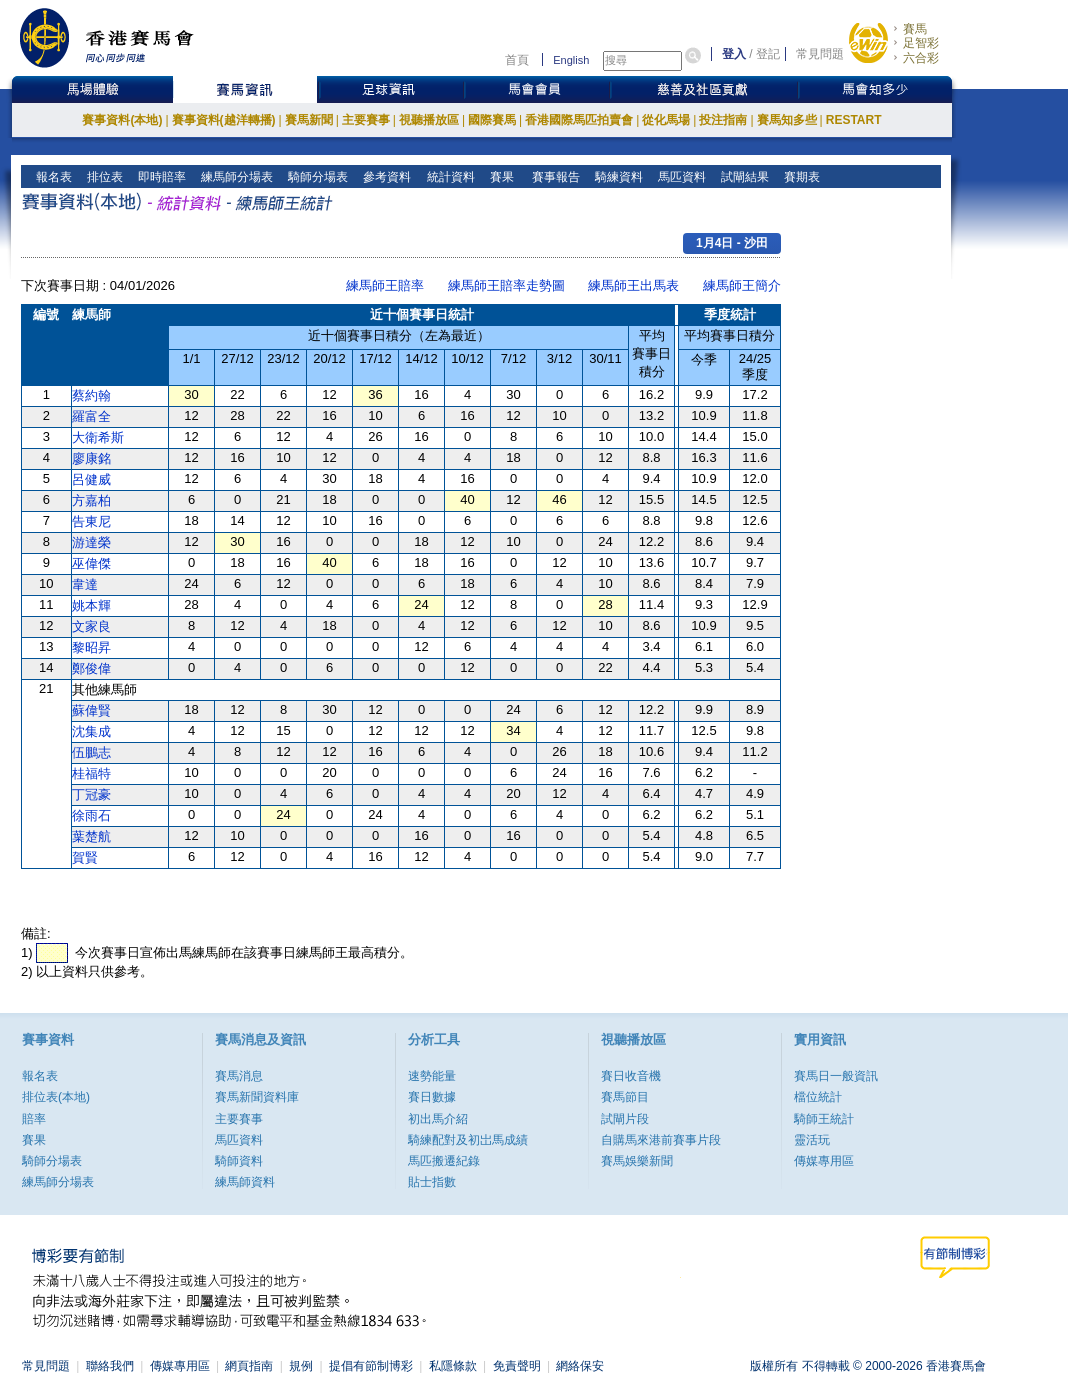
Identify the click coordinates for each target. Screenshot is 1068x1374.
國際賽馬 (492, 120)
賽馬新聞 (309, 120)
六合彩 (921, 58)
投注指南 (723, 120)
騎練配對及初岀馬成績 (468, 1140)
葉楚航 (91, 836)
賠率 (34, 1119)
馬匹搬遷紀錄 (444, 1161)
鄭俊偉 (91, 668)
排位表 (103, 177)
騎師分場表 (316, 177)
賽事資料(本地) (122, 120)
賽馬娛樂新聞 (637, 1161)
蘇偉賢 (91, 710)
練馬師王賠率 (385, 285)
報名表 (52, 177)
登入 (734, 54)
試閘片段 (625, 1119)
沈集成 (91, 731)
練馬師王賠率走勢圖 (506, 285)
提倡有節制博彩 (371, 1366)
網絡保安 (580, 1366)
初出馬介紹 (438, 1119)
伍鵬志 (91, 752)
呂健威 (91, 479)
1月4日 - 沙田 (732, 243)
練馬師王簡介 (742, 285)
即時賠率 (160, 177)
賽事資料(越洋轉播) (224, 120)
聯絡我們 (110, 1366)
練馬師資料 (245, 1182)
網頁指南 (249, 1366)
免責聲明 (517, 1366)
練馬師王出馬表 (633, 285)
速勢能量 (432, 1076)
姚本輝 (91, 605)
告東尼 (91, 521)
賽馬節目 (625, 1097)
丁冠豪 (91, 794)
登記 (768, 54)
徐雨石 (91, 815)
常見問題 (820, 54)
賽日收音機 (631, 1076)
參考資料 (385, 177)
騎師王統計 (824, 1119)
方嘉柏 (91, 500)
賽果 (499, 177)
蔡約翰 (91, 395)
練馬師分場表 (235, 177)
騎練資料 (617, 177)
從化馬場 (666, 120)
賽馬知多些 (787, 120)
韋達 (85, 584)
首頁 (517, 60)
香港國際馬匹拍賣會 (579, 120)
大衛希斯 (98, 437)
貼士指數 (432, 1182)
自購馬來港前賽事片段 (661, 1140)
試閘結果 (743, 177)
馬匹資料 (680, 177)
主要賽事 (366, 120)
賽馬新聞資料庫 (257, 1097)
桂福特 (91, 773)
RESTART (854, 120)
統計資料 (448, 177)
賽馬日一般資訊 (836, 1076)
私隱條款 (453, 1366)
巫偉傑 (91, 563)
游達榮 (91, 542)
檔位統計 (818, 1097)
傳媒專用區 (824, 1161)
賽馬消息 (239, 1076)
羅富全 (91, 416)
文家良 (91, 626)
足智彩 (921, 43)
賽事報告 (552, 177)
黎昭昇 (91, 647)
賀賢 (85, 857)
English (571, 60)
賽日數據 (432, 1097)
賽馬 (915, 29)
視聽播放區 (429, 120)
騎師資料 (239, 1161)
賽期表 (800, 177)
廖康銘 (91, 458)
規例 (301, 1366)
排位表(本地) (56, 1097)
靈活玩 (812, 1140)
